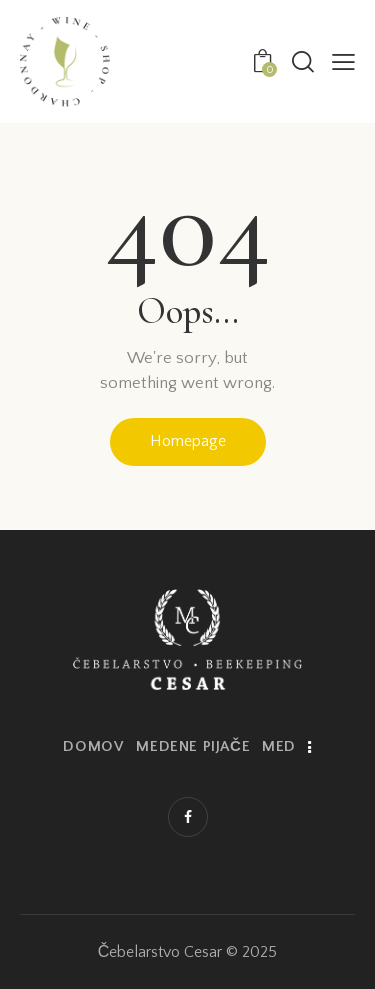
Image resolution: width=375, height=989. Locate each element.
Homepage (188, 441)
